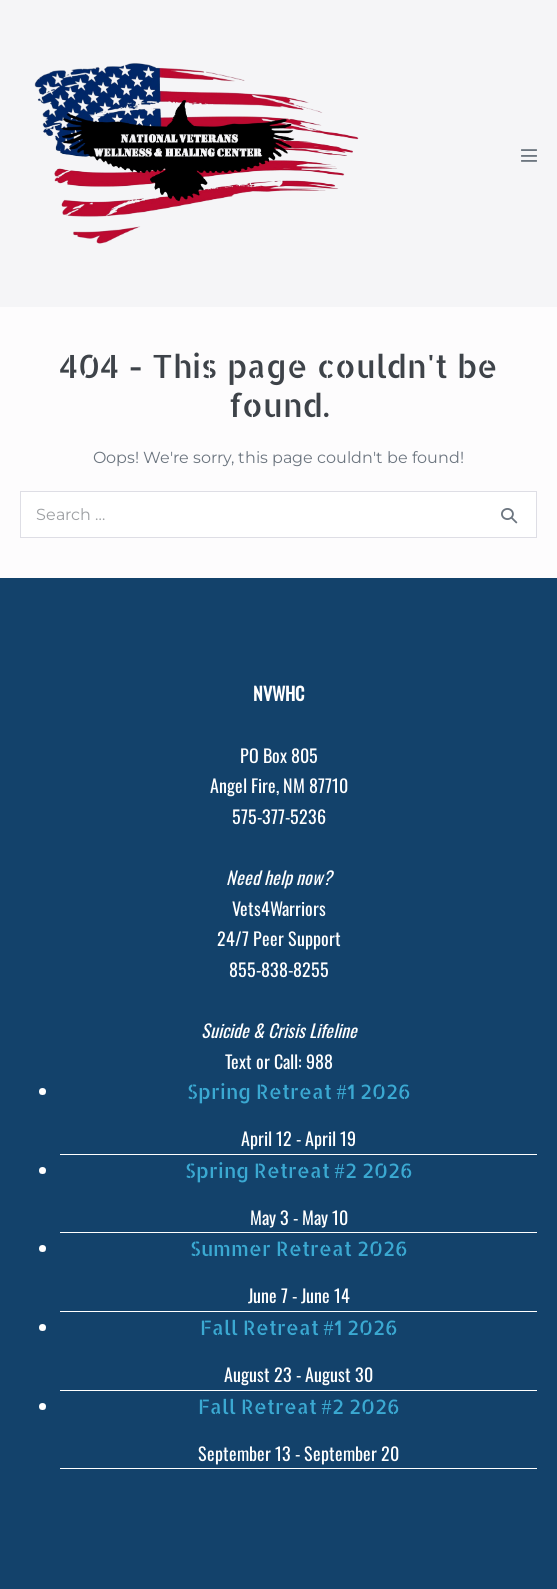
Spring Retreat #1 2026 (299, 1091)
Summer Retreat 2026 (299, 1248)
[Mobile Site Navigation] (529, 155)
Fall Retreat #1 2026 (299, 1327)
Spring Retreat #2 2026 (299, 1170)
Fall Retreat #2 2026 (299, 1406)
